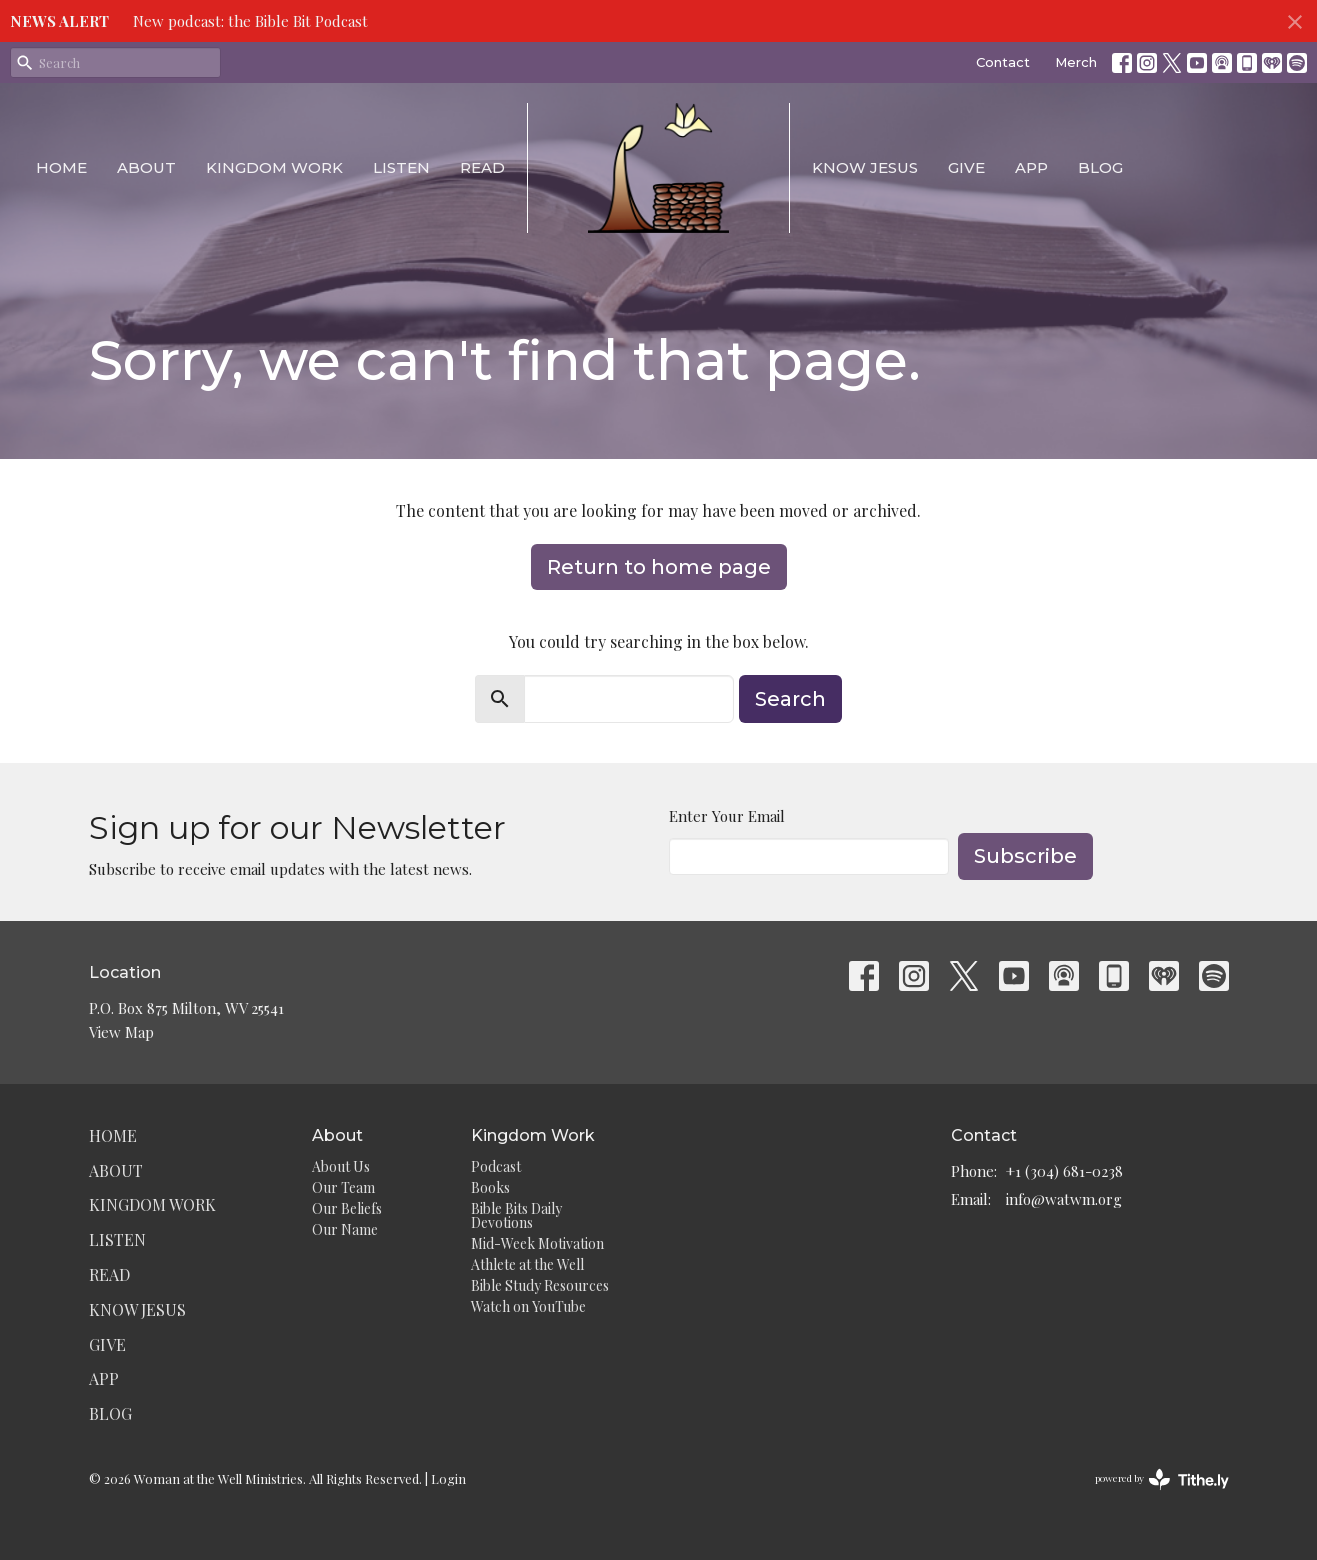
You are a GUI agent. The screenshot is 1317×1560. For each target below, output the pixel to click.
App (1031, 167)
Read (482, 167)
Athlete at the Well (527, 1264)
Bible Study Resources (540, 1285)
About (146, 167)
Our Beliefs (347, 1208)
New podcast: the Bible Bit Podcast (250, 21)
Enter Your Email (727, 816)
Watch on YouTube (528, 1306)
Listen (401, 167)
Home (61, 167)
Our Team (343, 1187)
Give (966, 167)
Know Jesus (865, 167)
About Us (341, 1166)
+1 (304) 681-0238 (1064, 1171)
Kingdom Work (274, 167)
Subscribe (1025, 856)
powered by (1162, 1479)
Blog (1100, 167)
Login (448, 1478)
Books (490, 1187)
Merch (1076, 62)
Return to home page (659, 567)
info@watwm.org (1064, 1199)
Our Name (345, 1229)
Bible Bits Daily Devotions (516, 1215)
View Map (121, 1032)
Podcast (496, 1166)
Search (790, 699)
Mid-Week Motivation (537, 1243)
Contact (1003, 62)
